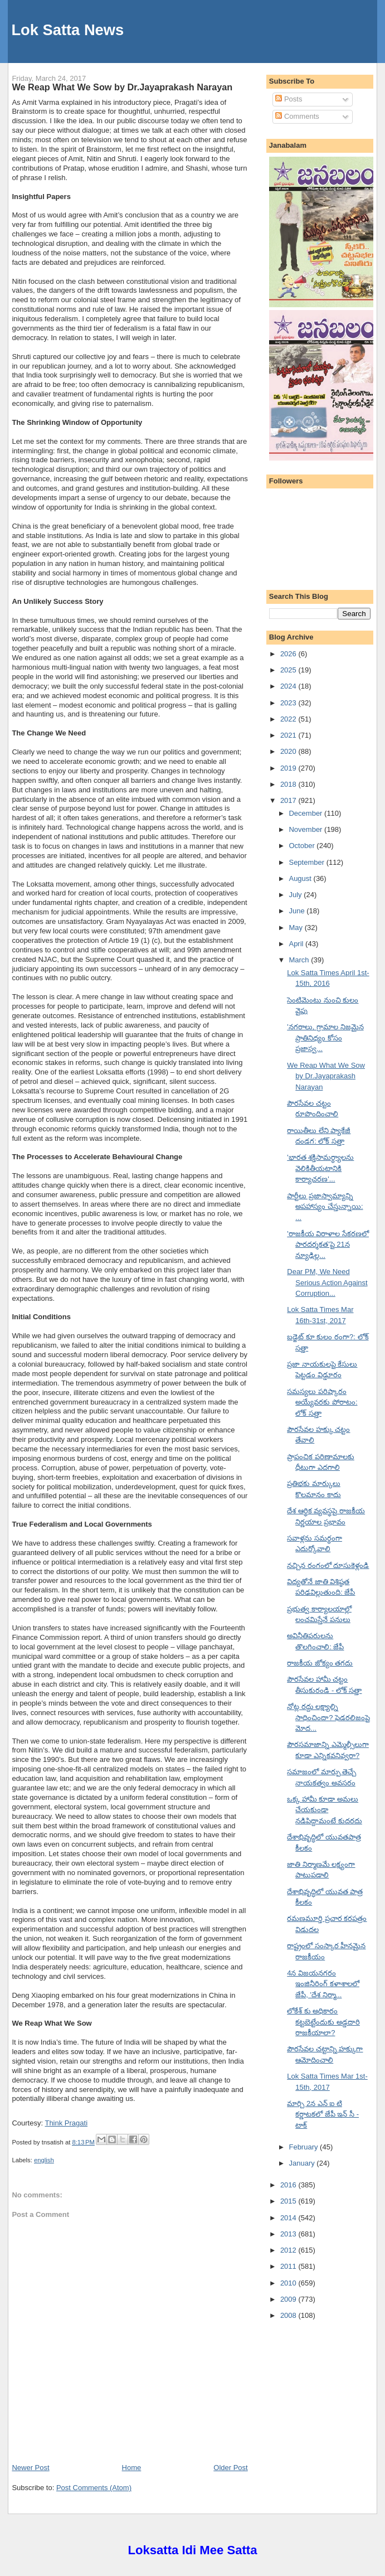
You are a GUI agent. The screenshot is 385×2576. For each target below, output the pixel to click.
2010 (289, 2283)
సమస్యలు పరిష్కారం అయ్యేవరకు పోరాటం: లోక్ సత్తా (322, 1402)
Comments (297, 116)
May (296, 927)
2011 (289, 2266)
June (297, 911)
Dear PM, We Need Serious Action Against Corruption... (327, 1282)
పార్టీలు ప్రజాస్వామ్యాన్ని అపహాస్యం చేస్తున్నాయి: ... (325, 1207)
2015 (289, 2201)
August (301, 878)
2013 (289, 2234)
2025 (289, 670)
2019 (289, 768)
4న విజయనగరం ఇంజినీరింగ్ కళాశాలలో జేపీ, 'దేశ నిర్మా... (323, 1984)
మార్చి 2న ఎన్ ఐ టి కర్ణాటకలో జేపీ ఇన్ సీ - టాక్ (323, 2114)
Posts (288, 99)
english (44, 2160)
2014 (289, 2218)
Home (132, 2467)
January (302, 2163)
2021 (289, 735)
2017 (289, 800)
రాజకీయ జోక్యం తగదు (320, 1663)
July (296, 894)
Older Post (230, 2467)
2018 (289, 784)
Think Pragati (66, 2123)
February (304, 2147)
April (297, 944)
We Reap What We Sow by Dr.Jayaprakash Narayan (122, 87)
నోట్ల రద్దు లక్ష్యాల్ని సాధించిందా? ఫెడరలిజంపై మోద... (328, 1717)
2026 (289, 654)
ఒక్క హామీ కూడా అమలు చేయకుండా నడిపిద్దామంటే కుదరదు (324, 1810)
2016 (289, 2185)
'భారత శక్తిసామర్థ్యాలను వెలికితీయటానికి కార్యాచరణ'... (320, 1168)
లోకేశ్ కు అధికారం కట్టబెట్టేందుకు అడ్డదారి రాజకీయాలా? (323, 2022)
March (300, 960)
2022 (289, 719)
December (306, 813)
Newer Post (30, 2467)
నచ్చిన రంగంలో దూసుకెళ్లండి (328, 1565)
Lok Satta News (67, 29)
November (306, 829)
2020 (289, 751)
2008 (289, 2315)
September (307, 862)
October (302, 845)
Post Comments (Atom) (93, 2487)
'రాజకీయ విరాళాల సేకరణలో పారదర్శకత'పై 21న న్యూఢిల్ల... (328, 1244)
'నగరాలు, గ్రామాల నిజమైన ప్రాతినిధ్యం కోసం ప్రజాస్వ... (325, 1038)
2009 (289, 2299)
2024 (289, 686)
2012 (289, 2250)
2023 (289, 703)
